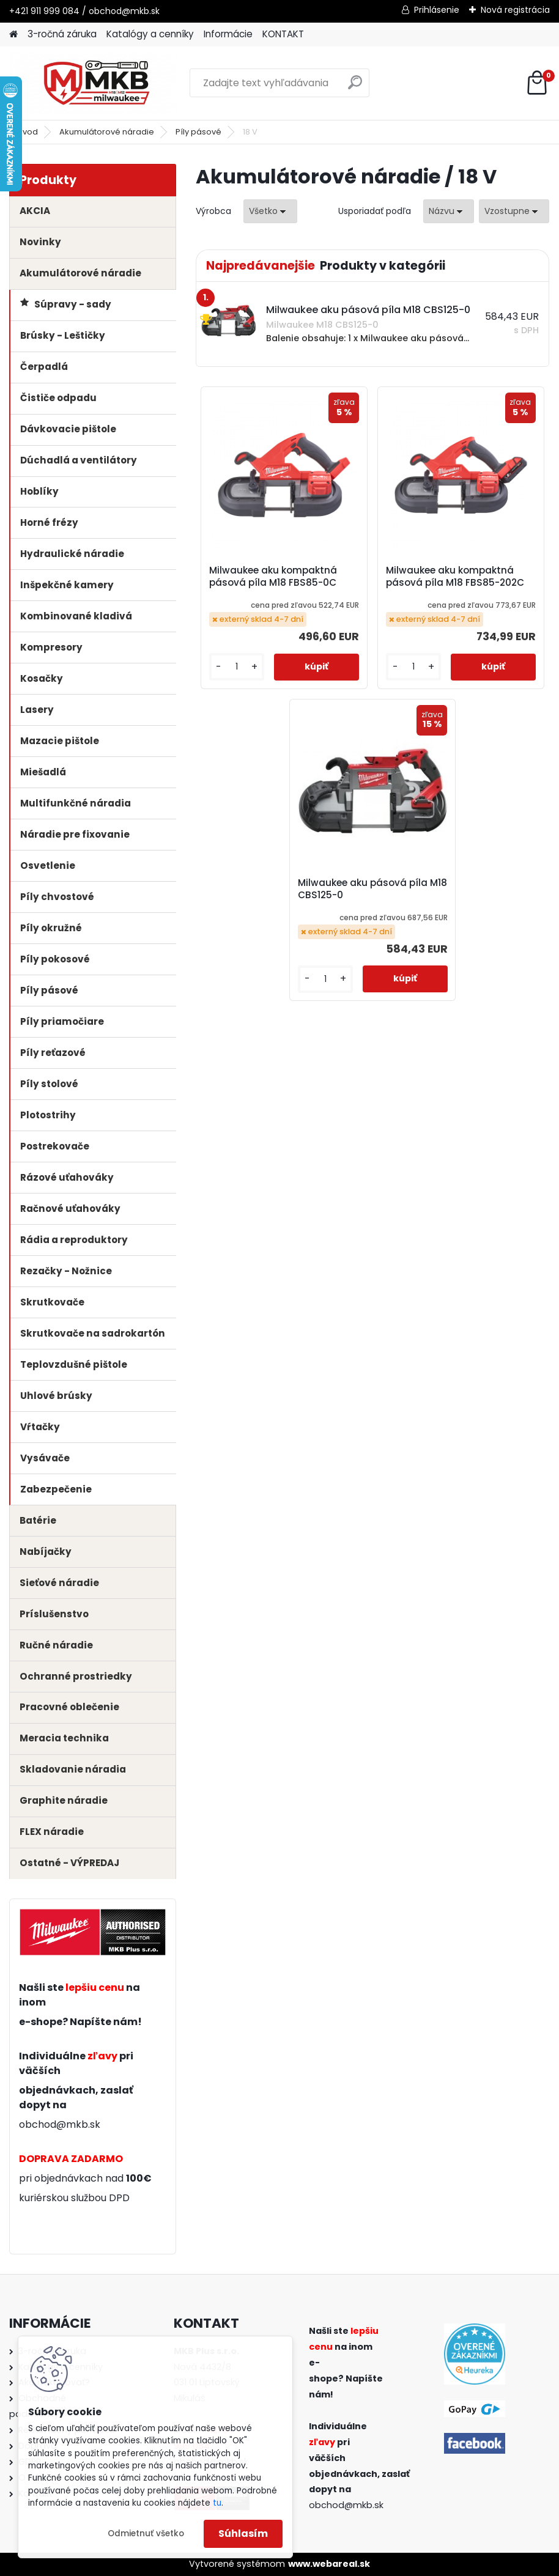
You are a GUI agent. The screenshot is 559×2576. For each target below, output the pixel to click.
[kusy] (236, 667)
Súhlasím (243, 2533)
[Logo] (93, 83)
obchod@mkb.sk (59, 2124)
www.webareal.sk (329, 2564)
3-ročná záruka (62, 34)
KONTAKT (283, 34)
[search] (355, 87)
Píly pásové (198, 132)
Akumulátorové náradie (106, 132)
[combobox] (448, 211)
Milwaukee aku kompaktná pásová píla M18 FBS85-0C (273, 576)
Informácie (228, 34)
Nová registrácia (515, 10)
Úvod (27, 132)
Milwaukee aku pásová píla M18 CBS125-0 (372, 889)
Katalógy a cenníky (150, 34)
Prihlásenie (436, 10)
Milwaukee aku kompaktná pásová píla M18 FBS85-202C (455, 576)
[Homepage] (13, 34)
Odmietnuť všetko (146, 2533)
